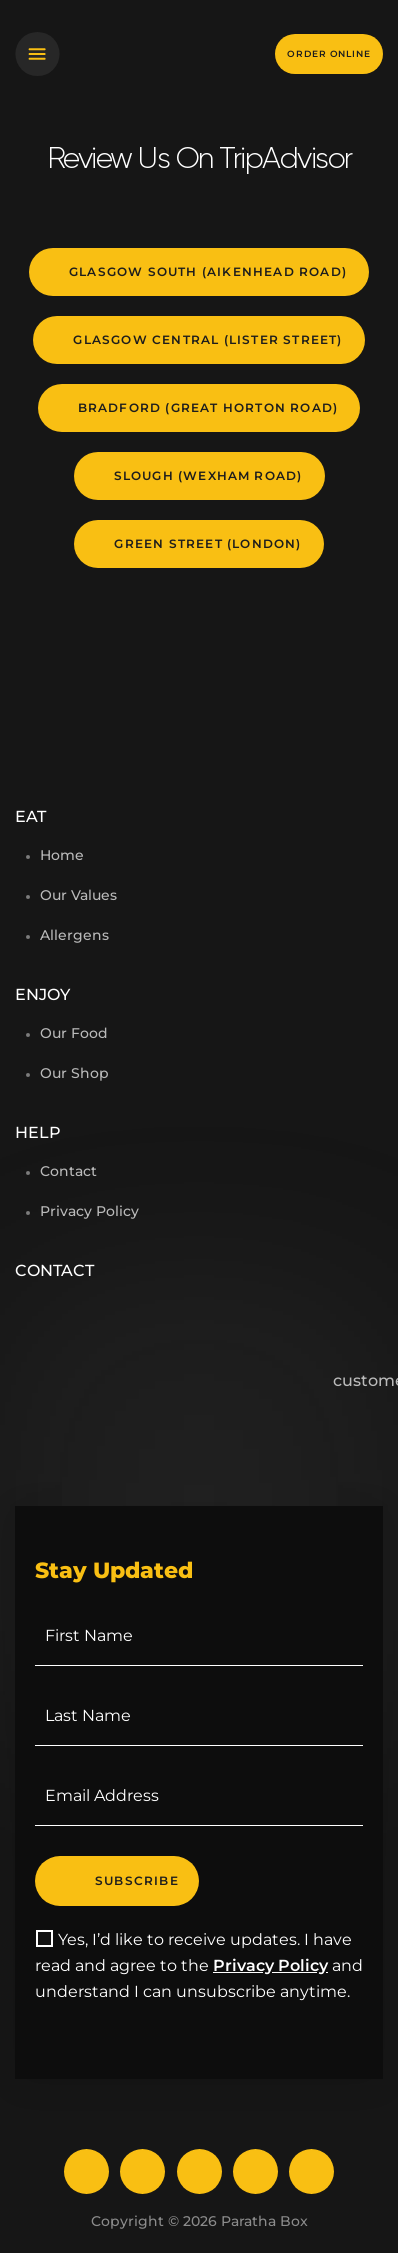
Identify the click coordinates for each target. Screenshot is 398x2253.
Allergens (74, 935)
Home (62, 855)
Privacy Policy (89, 1211)
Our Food (74, 1033)
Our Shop (74, 1073)
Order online (329, 53)
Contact (68, 1171)
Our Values (78, 895)
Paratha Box (264, 2221)
